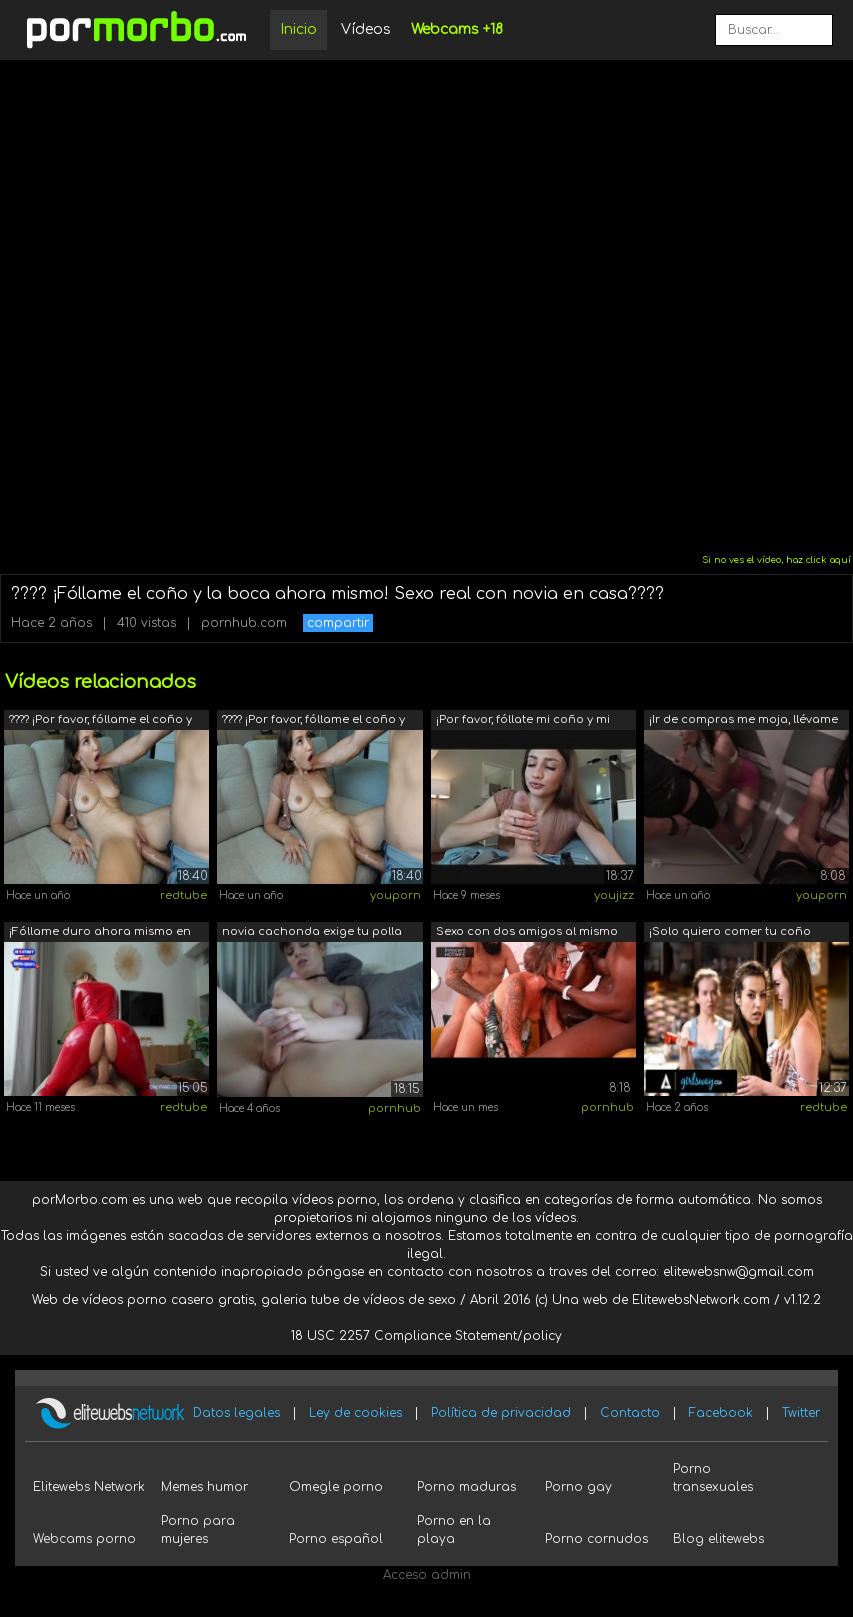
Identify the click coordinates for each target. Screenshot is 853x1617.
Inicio (298, 29)
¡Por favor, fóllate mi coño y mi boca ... (523, 721)
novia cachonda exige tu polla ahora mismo (312, 933)
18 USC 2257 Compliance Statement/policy (426, 1336)
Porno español (336, 1539)
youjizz (614, 895)
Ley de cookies (355, 1413)
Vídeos (366, 29)
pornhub (394, 1108)
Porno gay (578, 1487)
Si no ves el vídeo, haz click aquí (776, 560)
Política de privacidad (501, 1413)
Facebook (721, 1413)
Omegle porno (336, 1487)
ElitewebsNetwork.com (701, 1300)
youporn (395, 895)
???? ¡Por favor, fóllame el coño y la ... (100, 721)
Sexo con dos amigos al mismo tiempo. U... (527, 933)
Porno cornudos (596, 1539)
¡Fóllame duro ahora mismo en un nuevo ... (100, 933)
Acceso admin (427, 1575)
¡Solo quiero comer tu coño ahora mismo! (730, 933)
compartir (338, 623)
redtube (183, 895)
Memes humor (204, 1487)
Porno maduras (466, 1487)
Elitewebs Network (89, 1487)
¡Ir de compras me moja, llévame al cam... (743, 721)
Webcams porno (84, 1539)
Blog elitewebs (718, 1539)
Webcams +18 (457, 29)
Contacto (630, 1413)
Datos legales (236, 1413)
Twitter (801, 1413)
